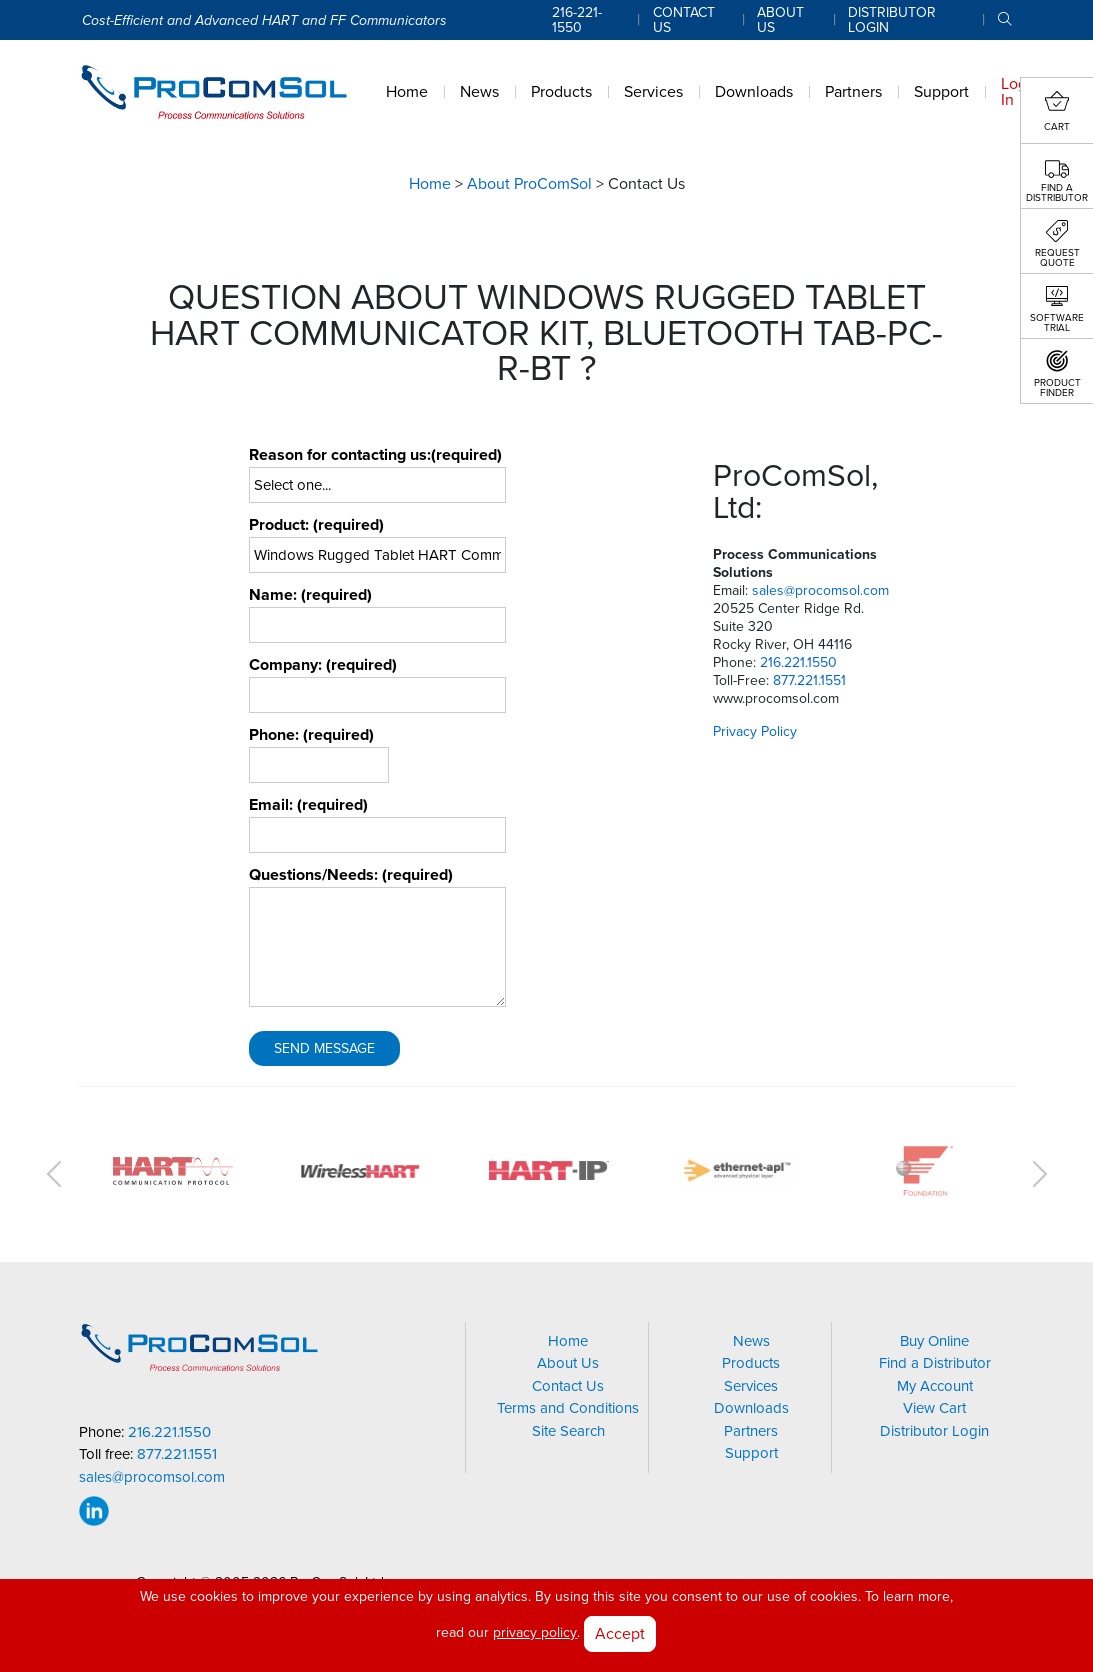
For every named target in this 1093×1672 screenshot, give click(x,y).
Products (751, 1363)
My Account (935, 1386)
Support (751, 1453)
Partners (751, 1431)
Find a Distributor (935, 1363)
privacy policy (535, 1632)
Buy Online (934, 1341)
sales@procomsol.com (820, 590)
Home (430, 184)
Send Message (324, 1048)
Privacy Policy (755, 731)
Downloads (751, 1408)
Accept (620, 1633)
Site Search (568, 1431)
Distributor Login (934, 1431)
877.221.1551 (809, 680)
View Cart (934, 1408)
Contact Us (568, 1386)
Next (1040, 1174)
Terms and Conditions (568, 1408)
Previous (54, 1174)
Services (751, 1386)
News (751, 1341)
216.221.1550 (798, 662)
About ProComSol (529, 184)
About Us (568, 1363)
